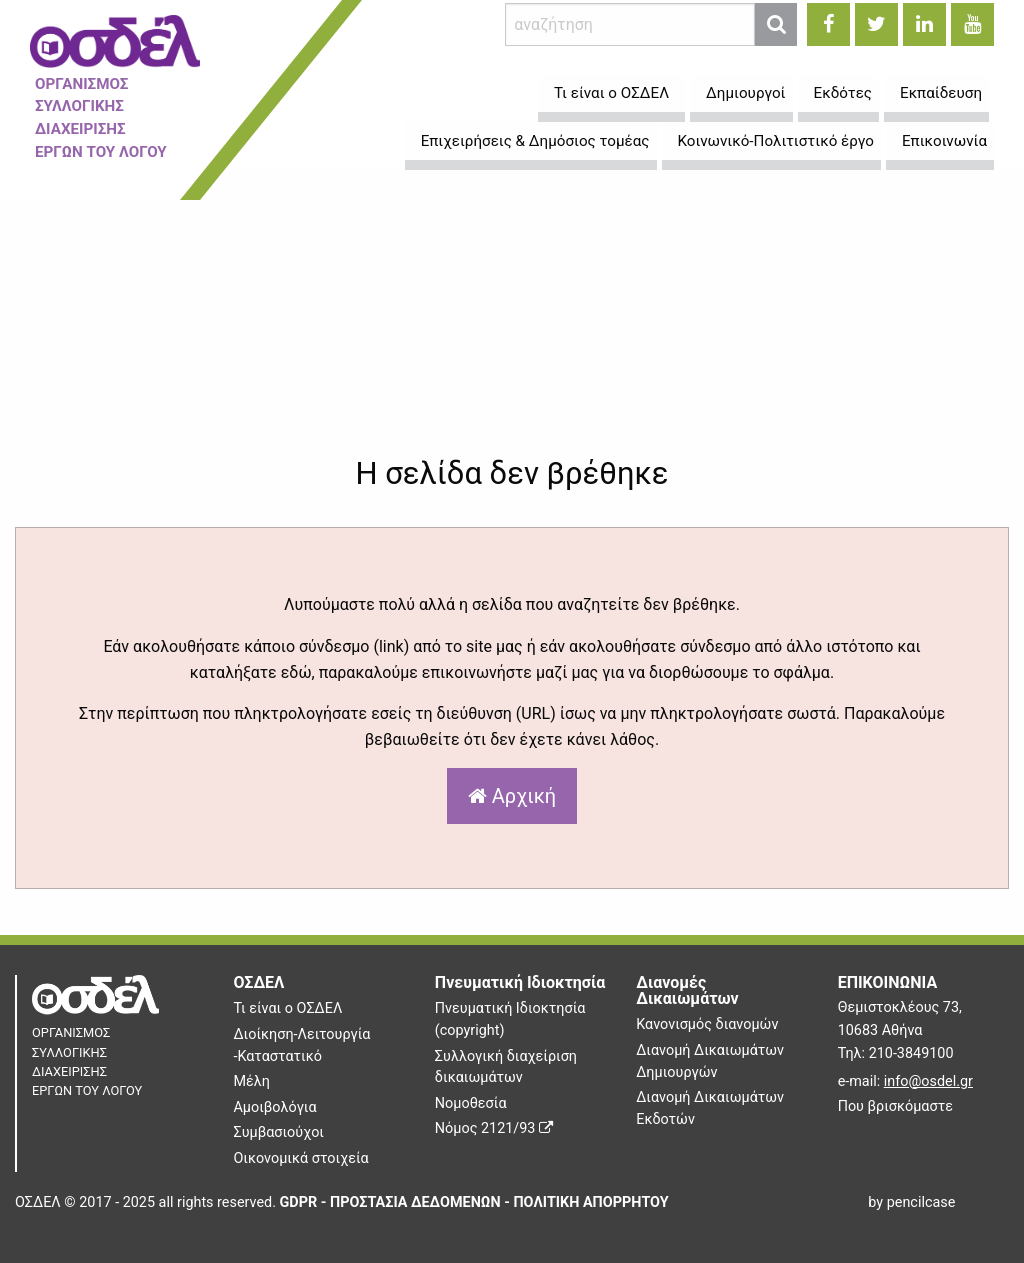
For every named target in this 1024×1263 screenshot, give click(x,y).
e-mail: (905, 1081)
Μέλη (251, 1081)
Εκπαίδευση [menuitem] (941, 93)
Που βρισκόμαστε (895, 1106)
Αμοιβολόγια (274, 1107)
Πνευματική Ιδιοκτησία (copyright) (510, 1019)
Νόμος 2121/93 (494, 1128)
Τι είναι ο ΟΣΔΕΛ (287, 1008)
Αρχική (512, 796)
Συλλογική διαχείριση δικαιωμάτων (506, 1067)
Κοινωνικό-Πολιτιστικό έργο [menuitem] (776, 141)
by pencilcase (911, 1202)
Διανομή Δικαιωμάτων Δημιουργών (710, 1061)
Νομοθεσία (471, 1103)
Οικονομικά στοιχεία (300, 1158)
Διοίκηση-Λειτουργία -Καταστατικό (301, 1045)
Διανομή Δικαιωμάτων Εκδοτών (710, 1108)
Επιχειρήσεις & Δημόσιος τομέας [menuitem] (535, 141)
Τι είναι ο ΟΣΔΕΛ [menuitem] (611, 93)
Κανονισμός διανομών (707, 1024)
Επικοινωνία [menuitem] (944, 141)
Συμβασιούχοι (278, 1132)
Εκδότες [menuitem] (843, 93)
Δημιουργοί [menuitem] (745, 93)
